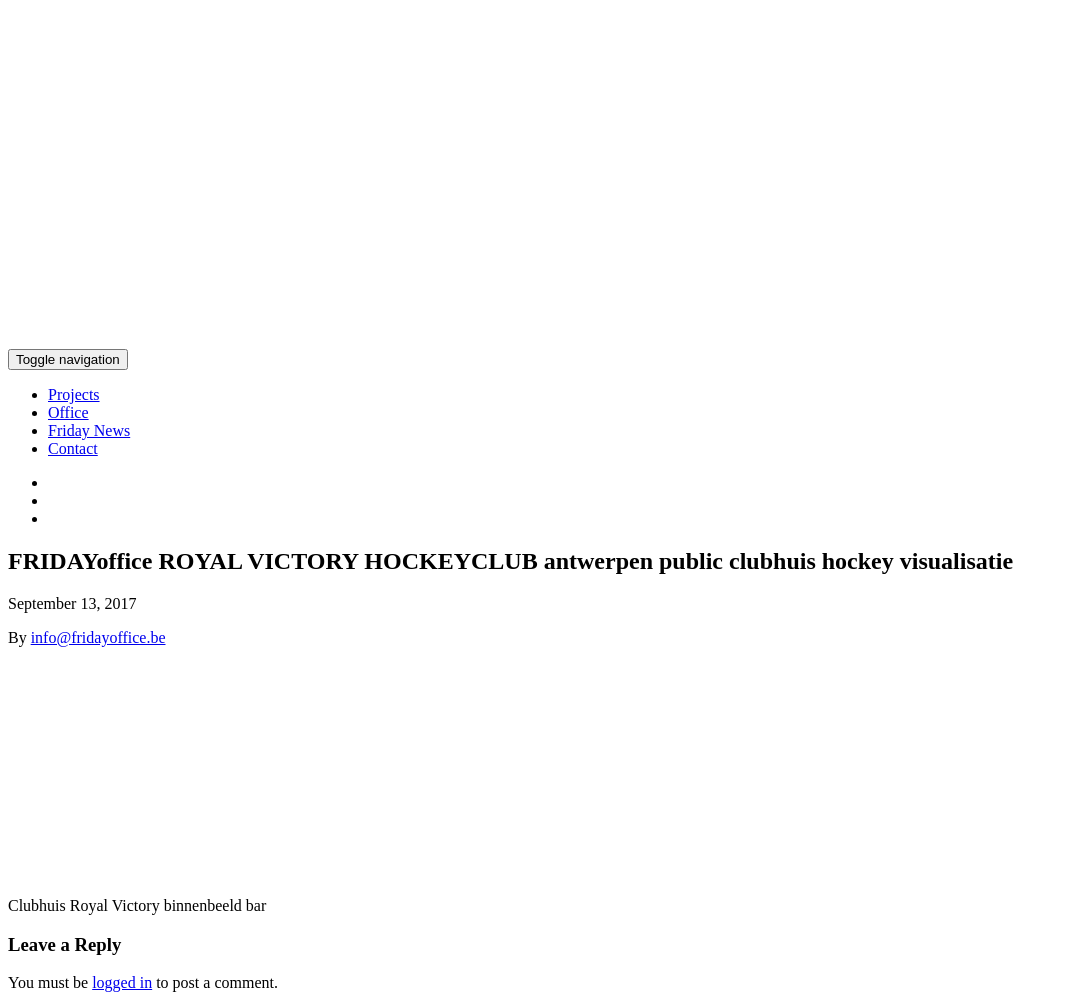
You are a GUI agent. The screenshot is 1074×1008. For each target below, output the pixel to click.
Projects (74, 394)
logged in (122, 982)
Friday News (89, 430)
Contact (73, 448)
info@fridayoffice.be (98, 637)
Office (68, 412)
